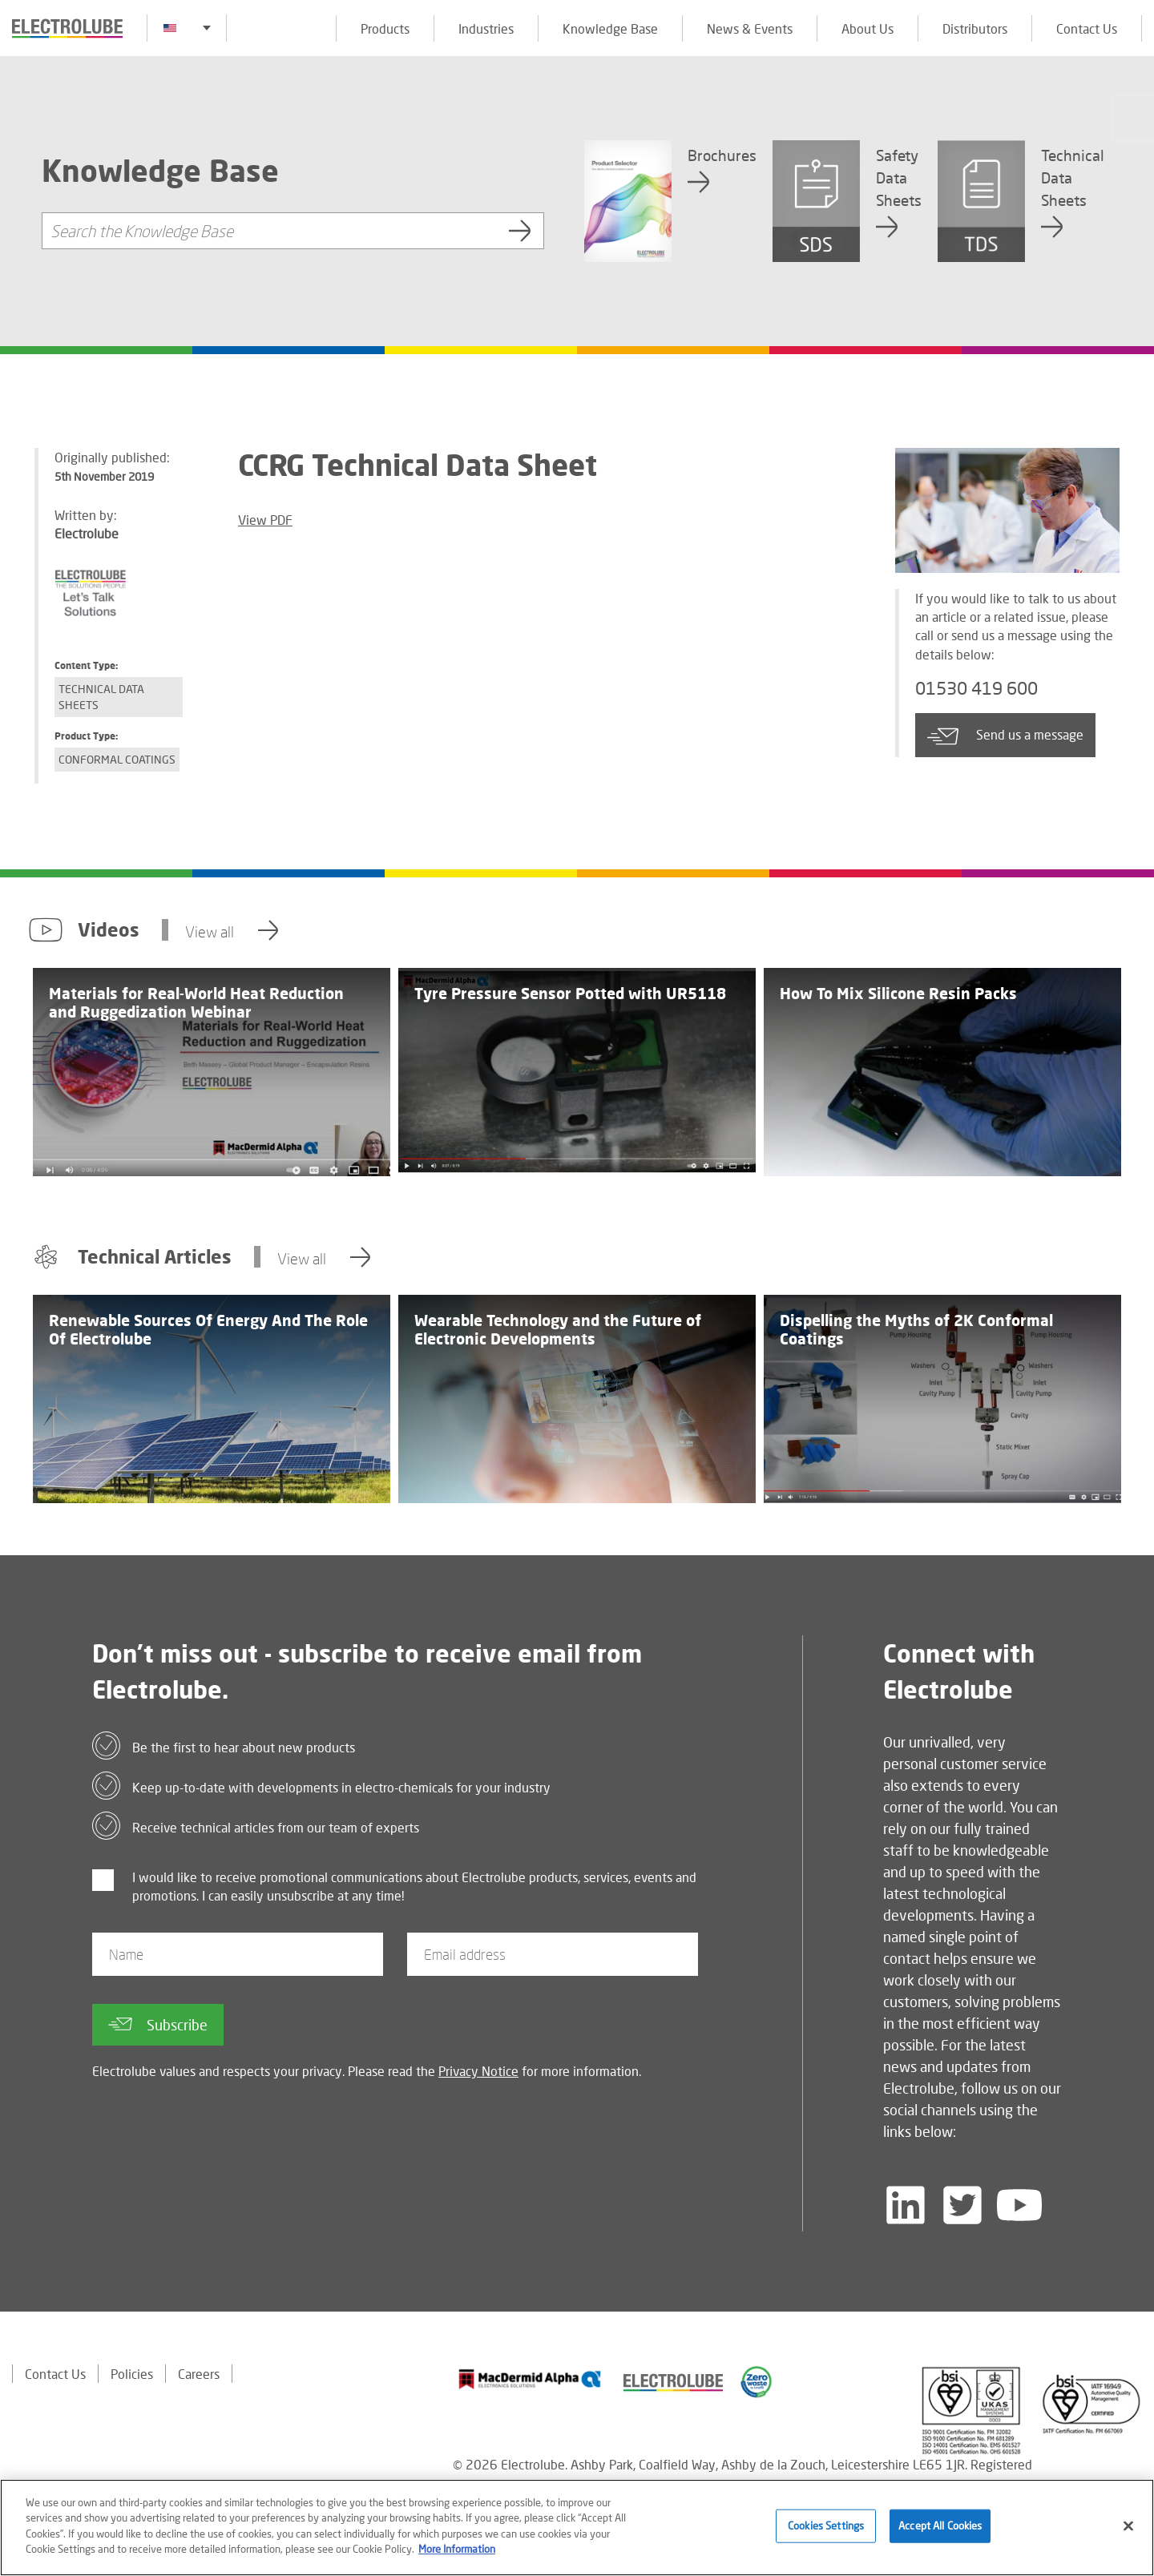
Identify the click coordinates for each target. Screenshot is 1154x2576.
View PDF (265, 519)
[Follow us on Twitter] (962, 2205)
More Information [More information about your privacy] (456, 2548)
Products (385, 28)
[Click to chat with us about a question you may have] (1134, 118)
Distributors (974, 28)
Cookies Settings (826, 2525)
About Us (867, 28)
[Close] (1128, 2526)
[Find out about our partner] (530, 2378)
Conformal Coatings (117, 759)
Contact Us (1086, 28)
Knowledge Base (610, 28)
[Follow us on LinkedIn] (905, 2205)
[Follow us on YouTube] (1019, 2205)
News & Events (750, 28)
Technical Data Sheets (101, 697)
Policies (132, 2373)
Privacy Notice (478, 2070)
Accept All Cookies (940, 2525)
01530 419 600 (976, 688)
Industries (486, 28)
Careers (199, 2373)
